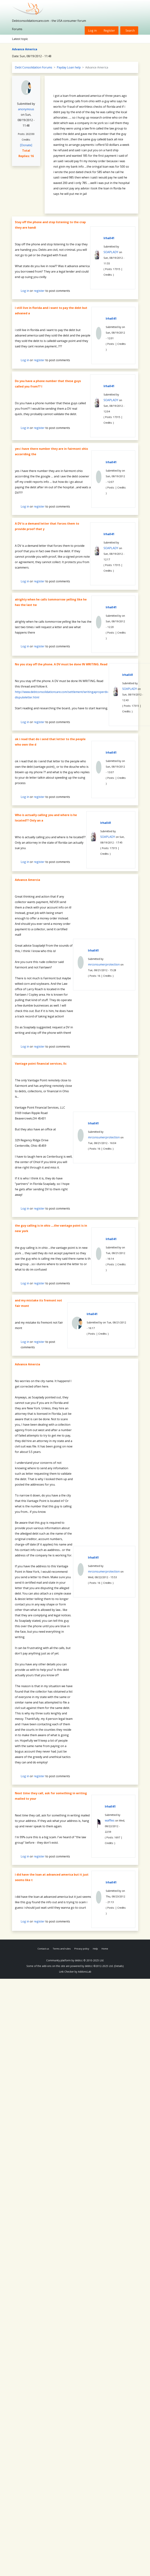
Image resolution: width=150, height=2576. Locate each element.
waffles (109, 1820)
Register (109, 31)
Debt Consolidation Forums (33, 67)
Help (95, 1948)
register (39, 291)
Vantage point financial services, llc (41, 1064)
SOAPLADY (111, 252)
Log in (92, 31)
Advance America (24, 49)
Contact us (43, 1948)
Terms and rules (62, 1948)
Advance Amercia (27, 880)
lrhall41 (109, 238)
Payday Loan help (69, 67)
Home (105, 1948)
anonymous (26, 109)
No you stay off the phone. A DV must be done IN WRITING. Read (61, 664)
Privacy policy (81, 1948)
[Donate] (26, 145)
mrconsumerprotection (104, 964)
